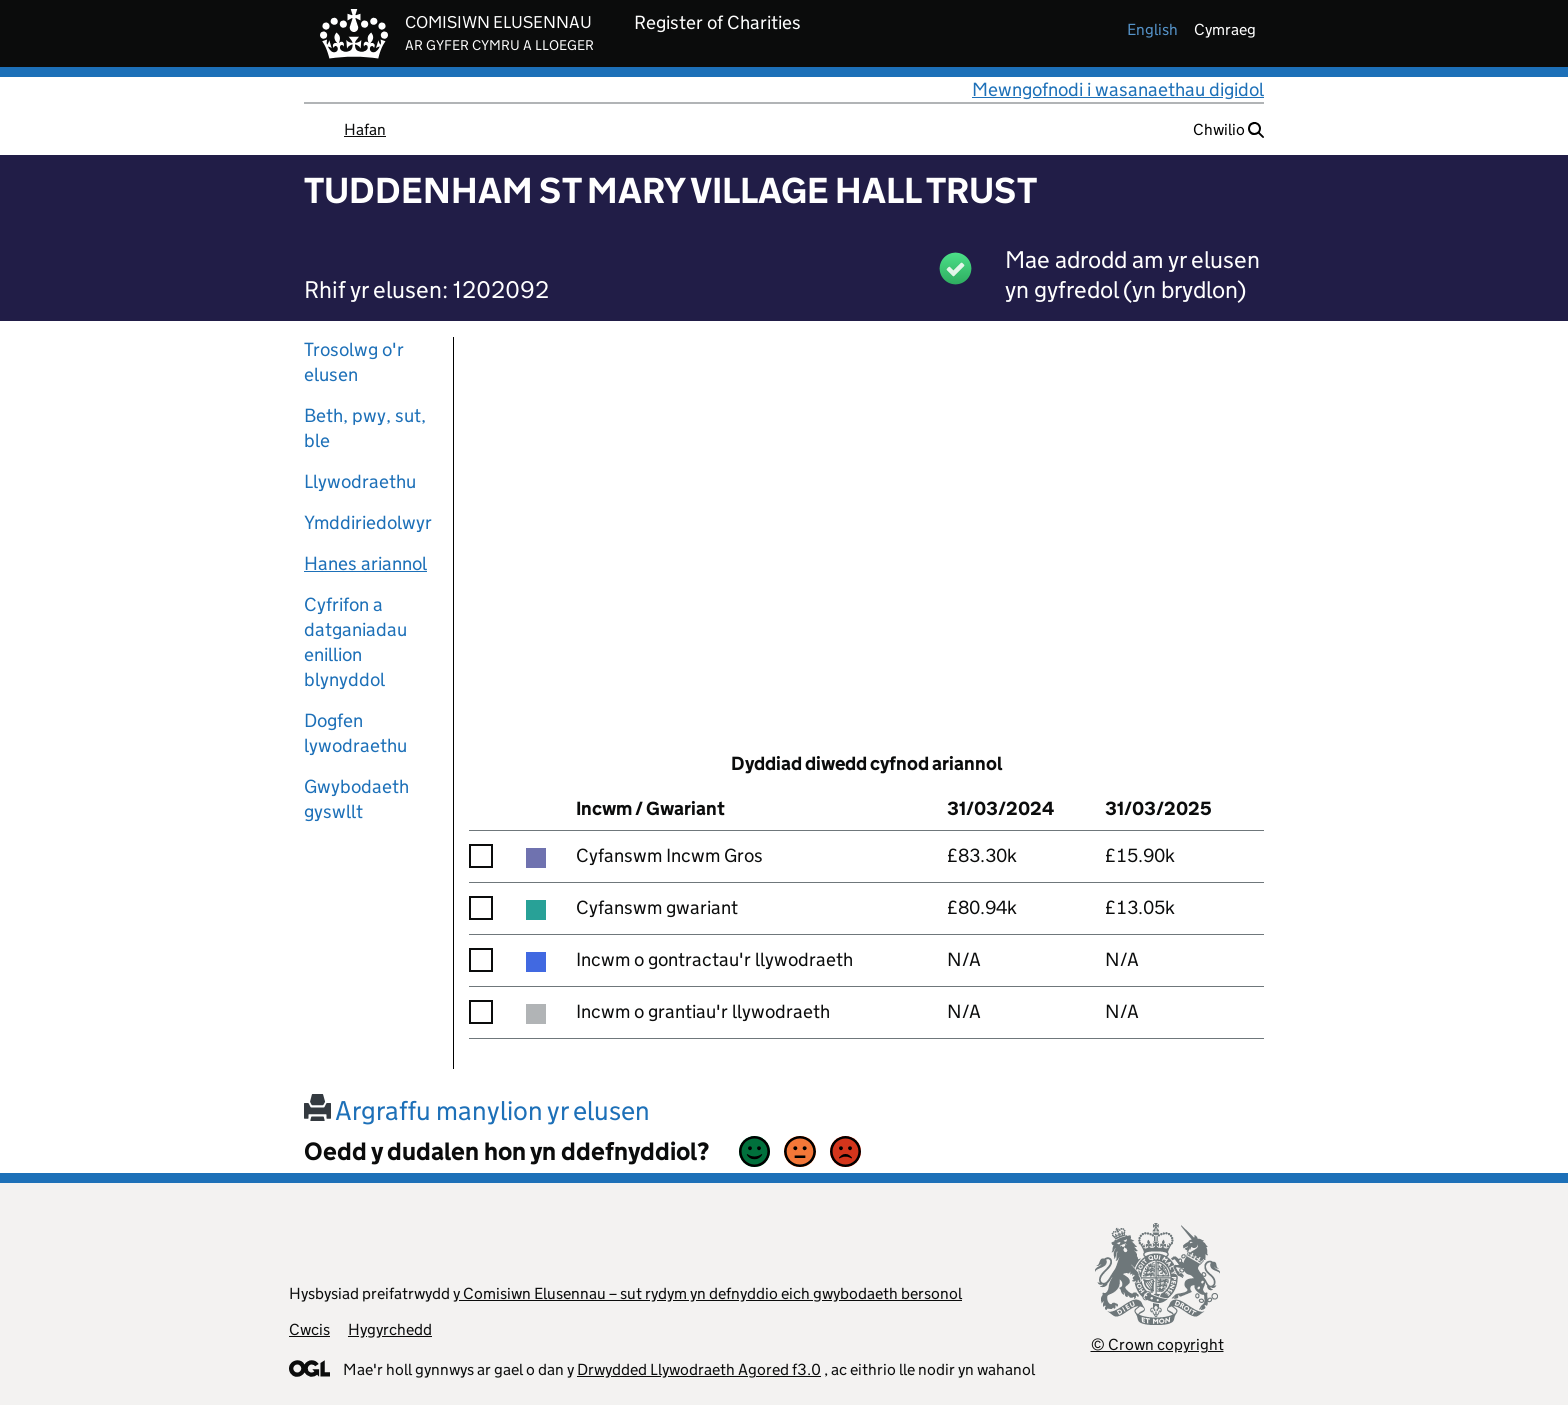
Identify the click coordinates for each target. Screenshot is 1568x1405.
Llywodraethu (360, 481)
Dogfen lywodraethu (355, 733)
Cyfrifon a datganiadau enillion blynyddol (355, 642)
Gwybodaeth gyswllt (356, 799)
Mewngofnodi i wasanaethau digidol (1118, 89)
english (1152, 29)
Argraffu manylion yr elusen (477, 1110)
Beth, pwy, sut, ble (365, 428)
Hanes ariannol (365, 563)
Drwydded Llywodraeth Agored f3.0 (699, 1369)
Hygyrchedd (390, 1329)
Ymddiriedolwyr (368, 522)
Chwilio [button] (1228, 129)
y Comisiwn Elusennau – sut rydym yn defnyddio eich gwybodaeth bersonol (707, 1293)
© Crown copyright (1157, 1344)
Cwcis (309, 1329)
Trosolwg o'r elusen (354, 362)
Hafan (365, 129)
